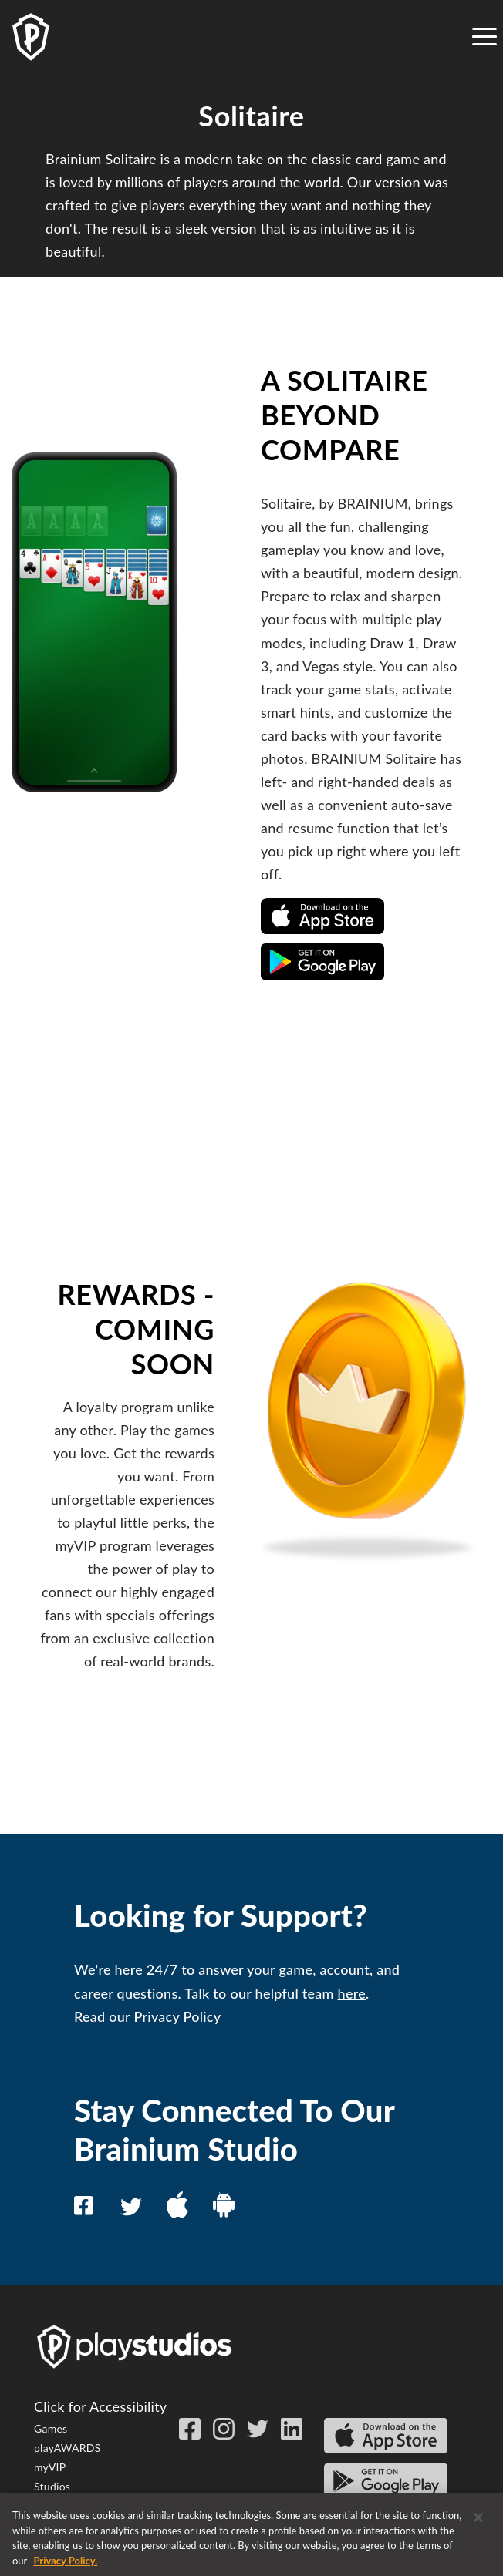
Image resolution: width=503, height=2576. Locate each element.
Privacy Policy (177, 2016)
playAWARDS (67, 2447)
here (352, 1993)
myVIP (50, 2466)
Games (50, 2428)
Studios (52, 2486)
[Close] (478, 2524)
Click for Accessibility (100, 2406)
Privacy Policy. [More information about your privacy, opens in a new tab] (65, 2567)
